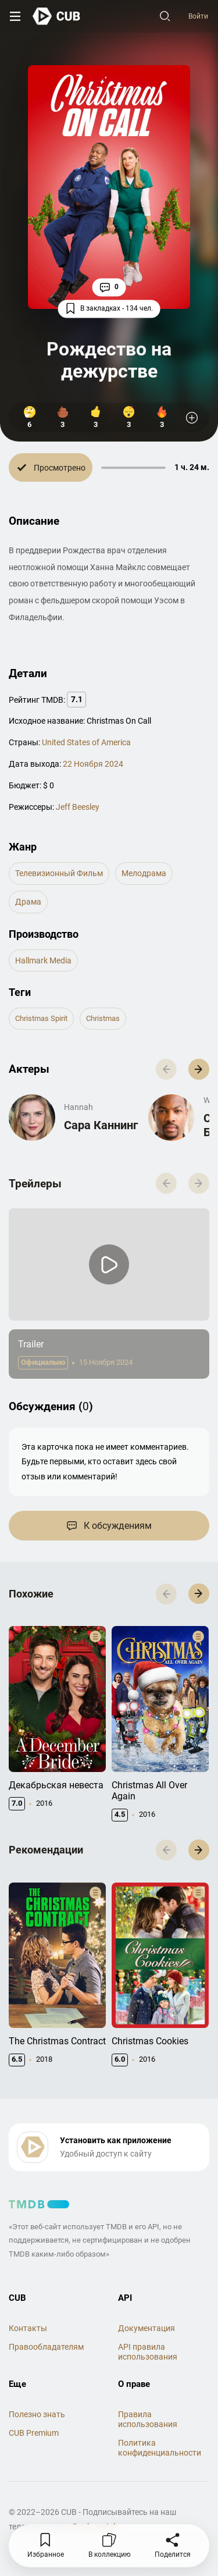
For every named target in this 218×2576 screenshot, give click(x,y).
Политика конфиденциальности (159, 2447)
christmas (103, 1018)
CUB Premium (34, 2433)
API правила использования (147, 2351)
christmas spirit (41, 1018)
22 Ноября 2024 (93, 763)
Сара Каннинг (101, 1125)
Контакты (28, 2328)
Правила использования (147, 2419)
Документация (146, 2328)
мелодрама (143, 873)
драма (28, 901)
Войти (198, 16)
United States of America (86, 742)
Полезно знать (37, 2414)
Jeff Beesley (77, 807)
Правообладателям (46, 2346)
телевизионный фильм (59, 873)
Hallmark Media (43, 960)
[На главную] (57, 16)
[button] (198, 1069)
